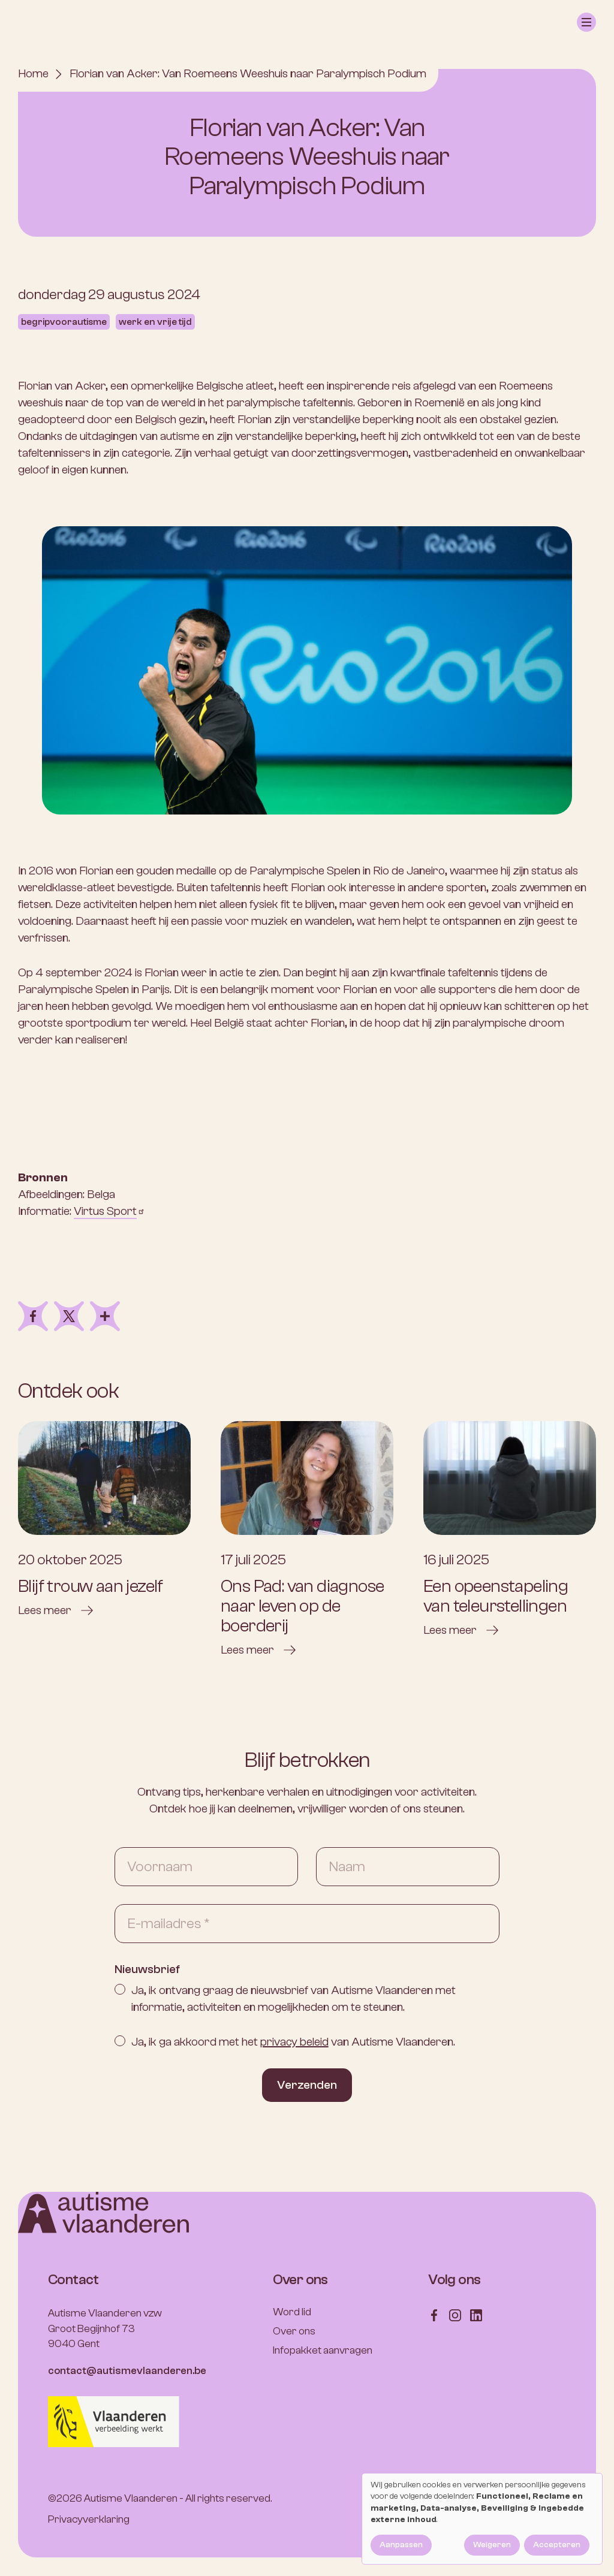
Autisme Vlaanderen (130, 2498)
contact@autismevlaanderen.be (127, 2370)
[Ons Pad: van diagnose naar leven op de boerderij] (307, 1539)
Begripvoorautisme (64, 321)
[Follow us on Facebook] (434, 2314)
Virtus (109, 1211)
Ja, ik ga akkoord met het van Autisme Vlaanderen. (293, 2042)
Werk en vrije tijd (155, 321)
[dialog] (482, 2519)
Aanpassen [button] (401, 2545)
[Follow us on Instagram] (455, 2314)
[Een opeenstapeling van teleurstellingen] (509, 1530)
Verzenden (307, 2085)
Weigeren (492, 2545)
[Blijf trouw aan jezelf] (104, 1520)
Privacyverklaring (89, 2519)
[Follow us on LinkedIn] (476, 2314)
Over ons (294, 2331)
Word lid (292, 2312)
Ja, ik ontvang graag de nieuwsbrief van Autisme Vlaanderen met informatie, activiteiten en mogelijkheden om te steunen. (293, 1998)
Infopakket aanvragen (322, 2350)
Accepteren (556, 2545)
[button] (586, 22)
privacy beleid (294, 2042)
